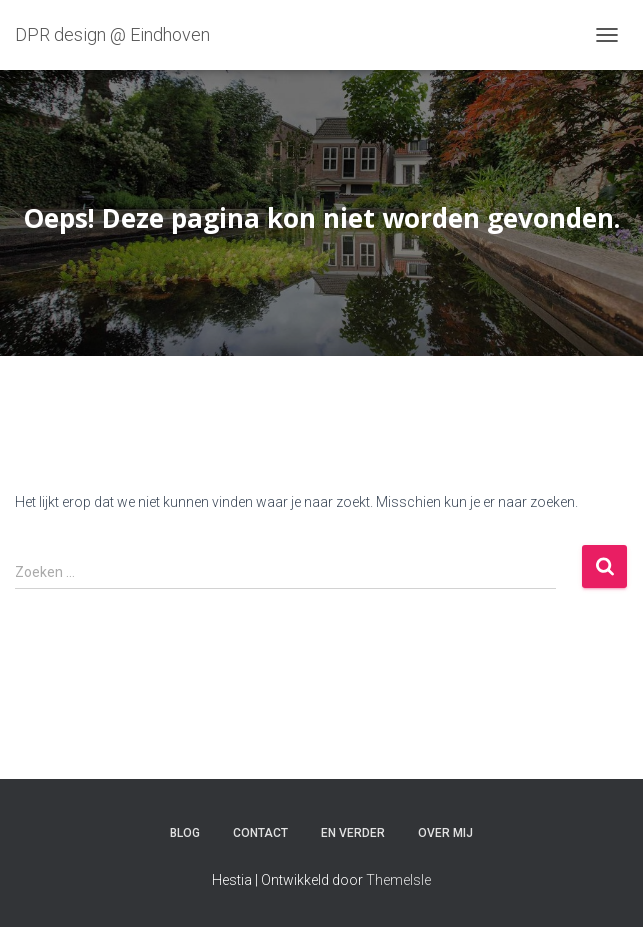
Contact (260, 833)
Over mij (445, 833)
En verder (353, 833)
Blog (185, 833)
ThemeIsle (398, 880)
